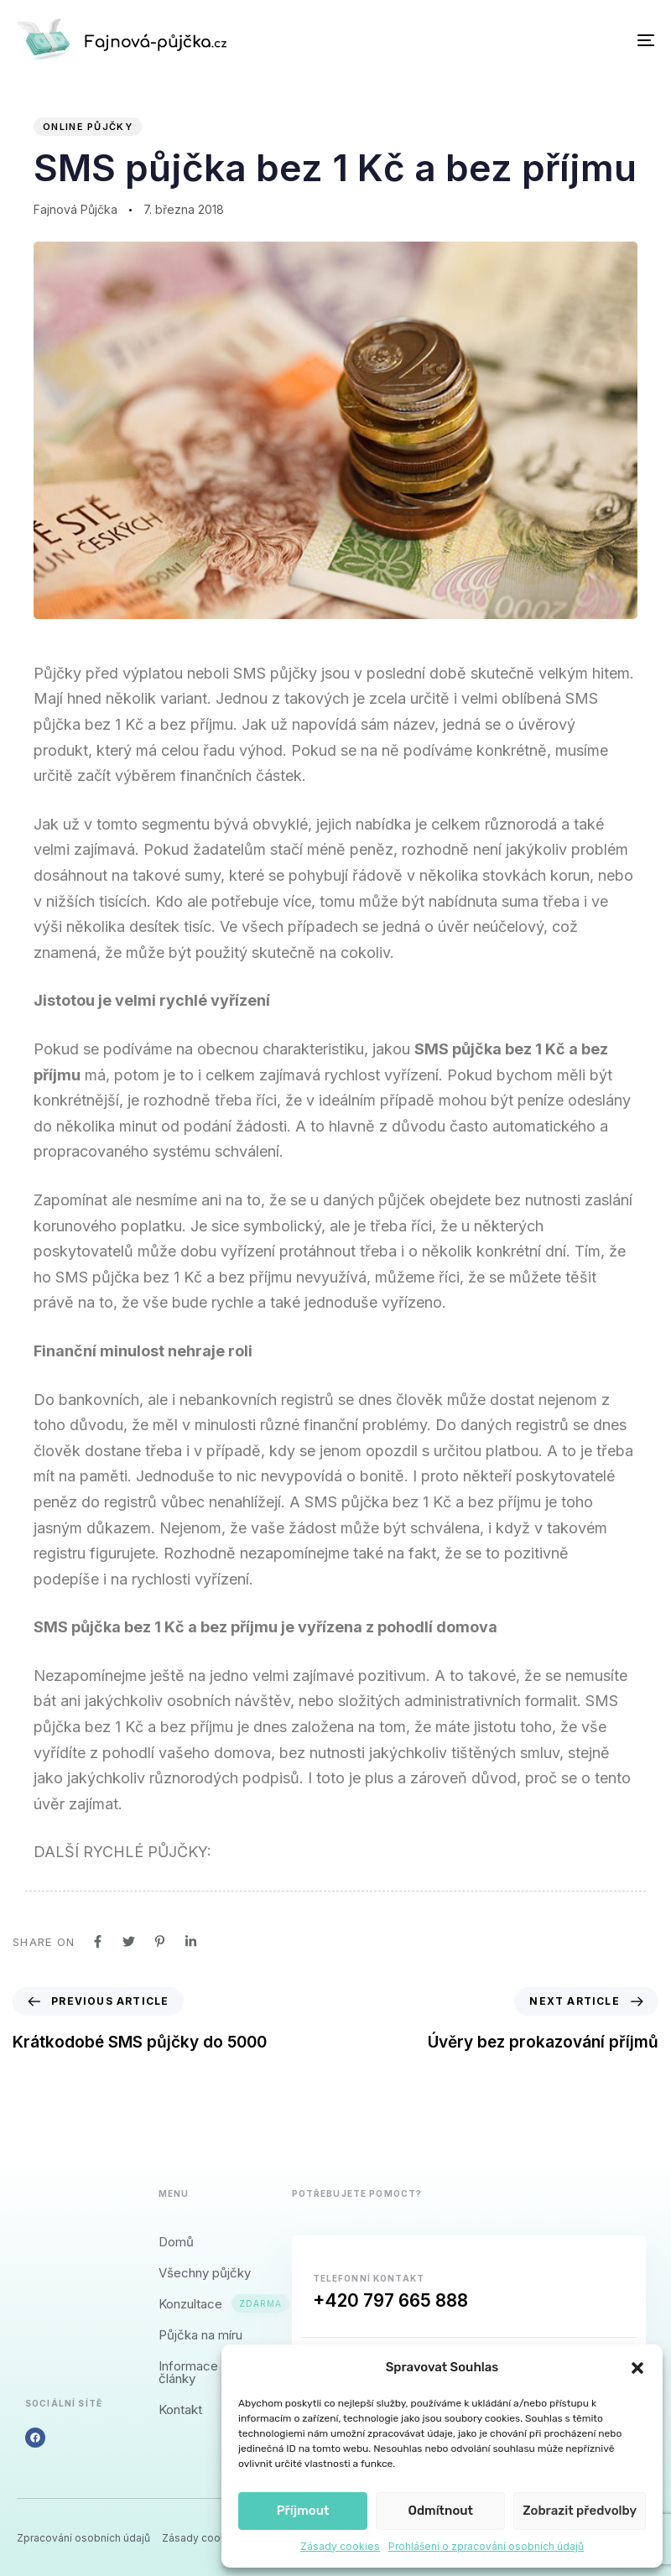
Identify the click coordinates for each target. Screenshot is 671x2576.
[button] (637, 2368)
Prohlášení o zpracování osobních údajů (486, 2546)
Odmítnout (440, 2510)
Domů (176, 2241)
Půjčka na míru (200, 2335)
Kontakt (180, 2409)
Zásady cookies (340, 2546)
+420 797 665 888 (390, 2300)
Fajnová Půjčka (75, 209)
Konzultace (208, 2304)
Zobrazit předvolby (580, 2510)
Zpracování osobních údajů (83, 2538)
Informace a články (193, 2372)
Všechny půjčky (205, 2272)
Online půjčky (88, 127)
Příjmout (303, 2510)
